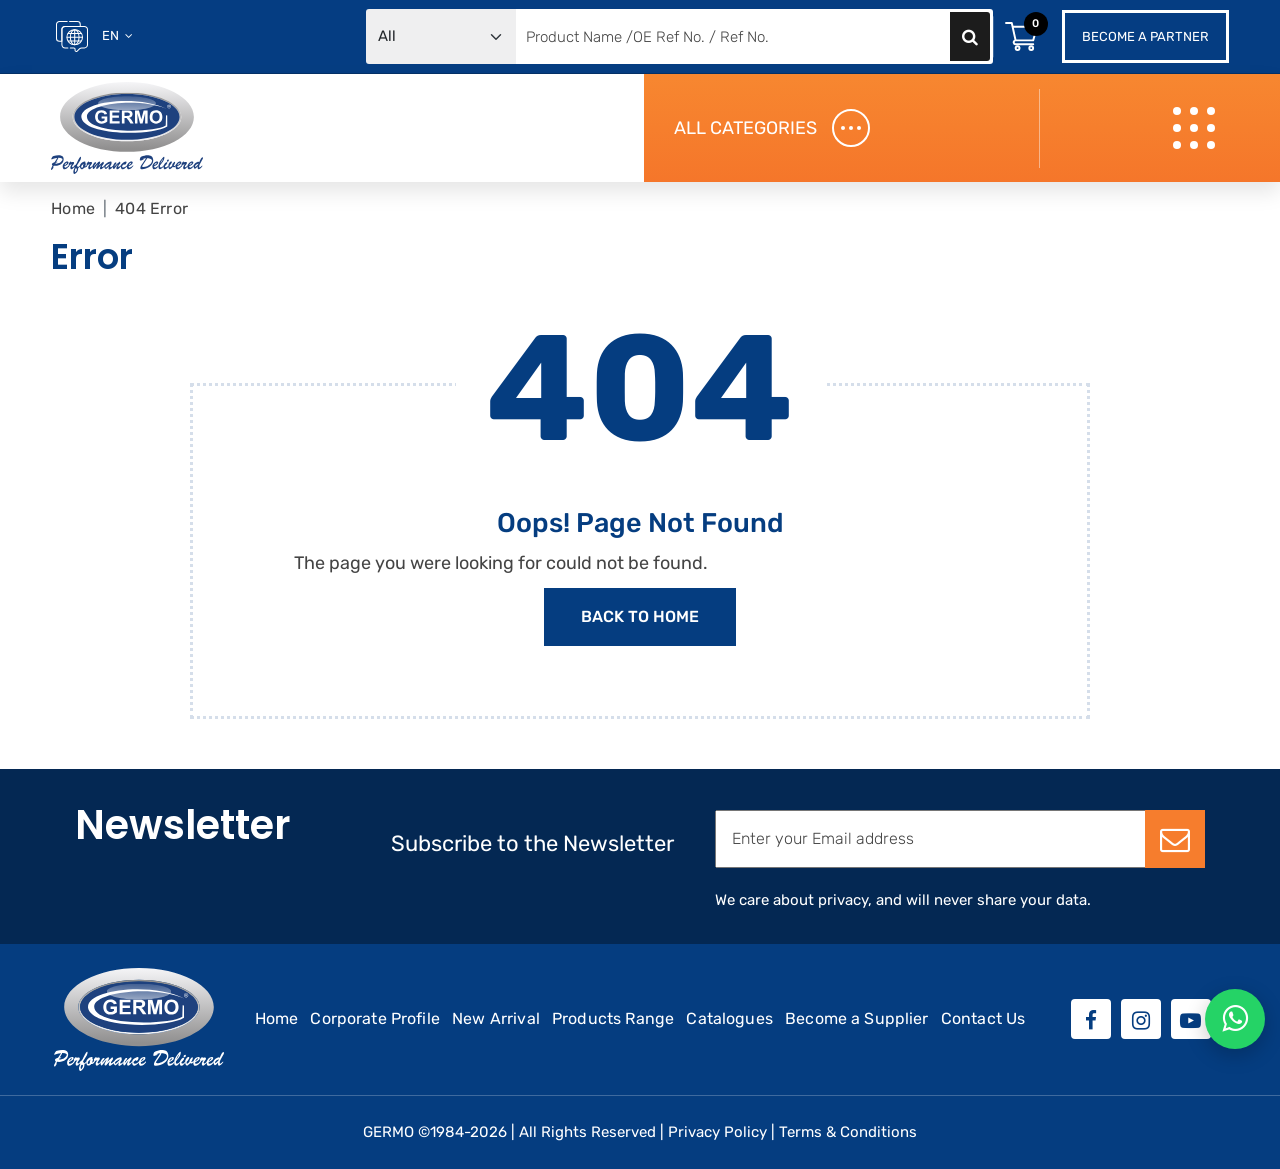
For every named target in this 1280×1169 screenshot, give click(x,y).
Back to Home (640, 616)
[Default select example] (441, 36)
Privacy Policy (717, 1132)
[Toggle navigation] (1196, 128)
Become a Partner (1145, 36)
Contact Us (983, 1018)
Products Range (613, 1018)
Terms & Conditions (848, 1132)
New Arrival (496, 1018)
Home (73, 208)
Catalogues (729, 1018)
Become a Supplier (857, 1018)
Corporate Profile (375, 1018)
